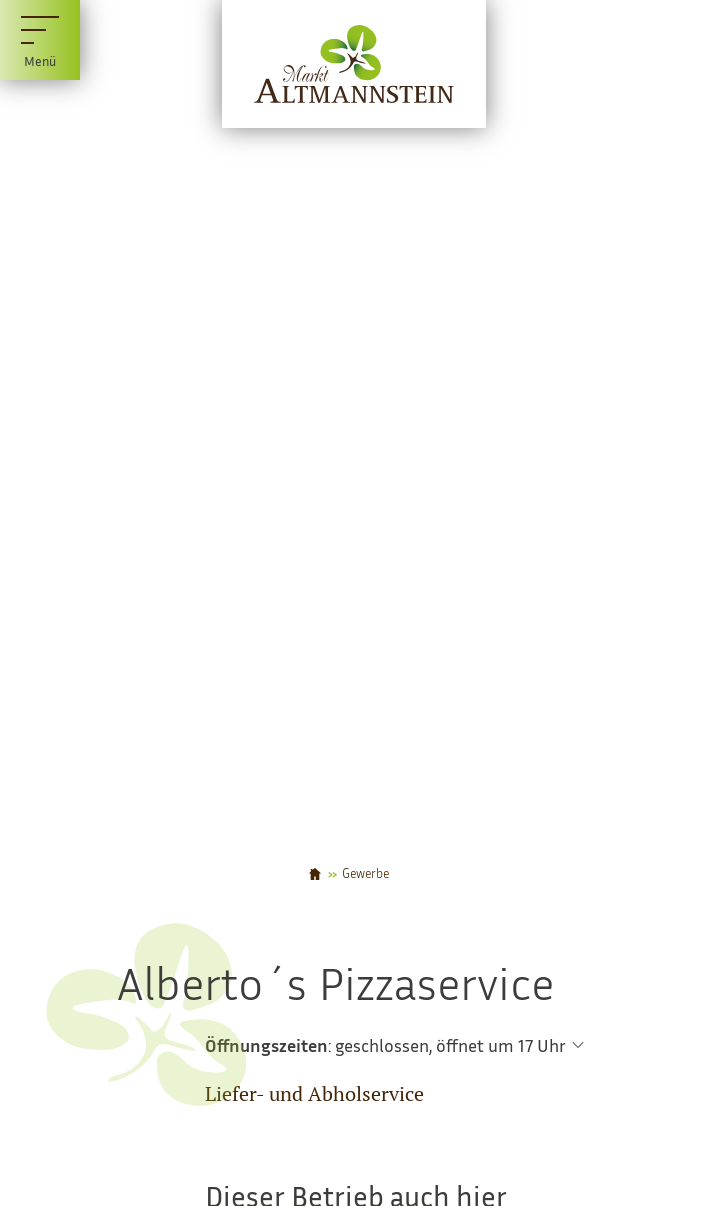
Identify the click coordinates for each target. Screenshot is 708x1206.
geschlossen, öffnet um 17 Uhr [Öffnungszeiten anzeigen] (450, 1045)
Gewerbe (365, 874)
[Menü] (40, 40)
